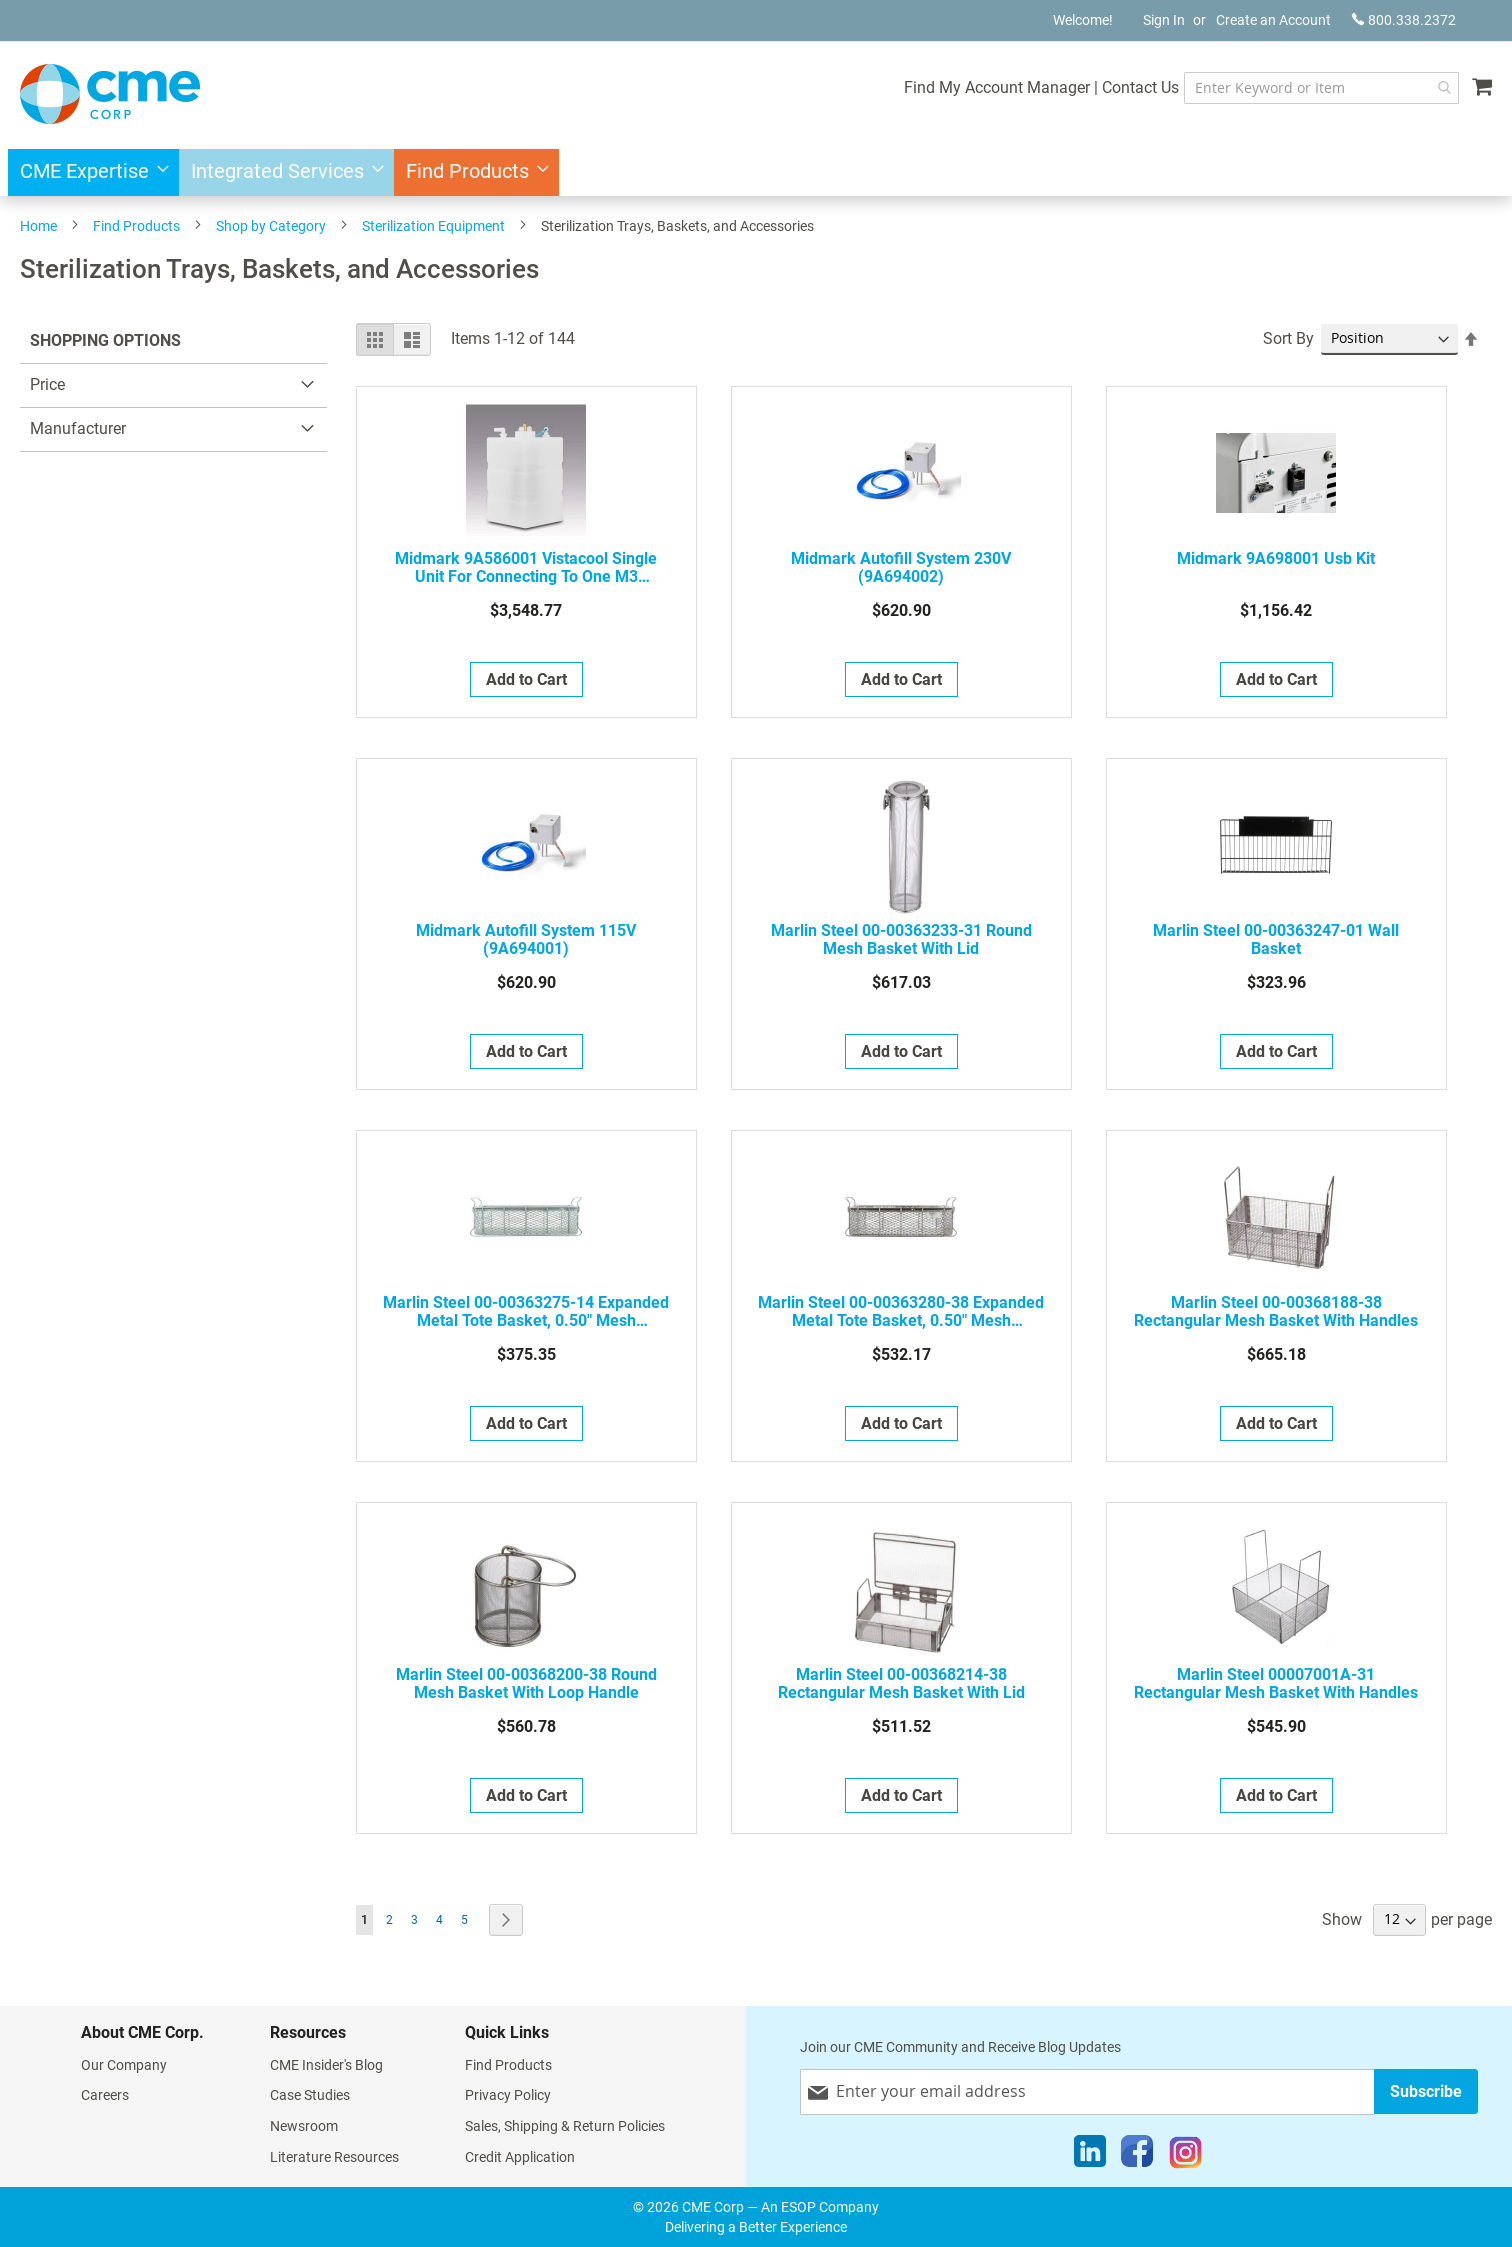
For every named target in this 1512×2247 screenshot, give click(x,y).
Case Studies (310, 2095)
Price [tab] (47, 384)
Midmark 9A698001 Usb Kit (1276, 559)
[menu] (756, 172)
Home (38, 226)
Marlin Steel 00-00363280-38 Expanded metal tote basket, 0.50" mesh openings (901, 1312)
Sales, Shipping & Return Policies (565, 2126)
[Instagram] (1185, 2156)
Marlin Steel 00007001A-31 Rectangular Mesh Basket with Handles (1276, 1684)
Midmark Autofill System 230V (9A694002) (901, 568)
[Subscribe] (1426, 2091)
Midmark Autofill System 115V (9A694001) (526, 940)
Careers (105, 2095)
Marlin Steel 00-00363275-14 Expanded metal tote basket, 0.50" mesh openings (526, 1312)
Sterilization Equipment (433, 226)
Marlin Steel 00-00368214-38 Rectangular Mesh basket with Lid (901, 1684)
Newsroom (304, 2126)
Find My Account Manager (989, 87)
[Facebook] (1137, 2156)
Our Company (124, 2065)
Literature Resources (334, 2157)
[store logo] (110, 94)
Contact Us (1132, 87)
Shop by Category (271, 226)
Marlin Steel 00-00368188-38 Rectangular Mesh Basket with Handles (1276, 1312)
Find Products (136, 226)
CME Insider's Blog (326, 2065)
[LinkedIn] (1090, 2156)
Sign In (1164, 20)
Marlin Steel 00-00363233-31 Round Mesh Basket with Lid (901, 940)
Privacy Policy (508, 2095)
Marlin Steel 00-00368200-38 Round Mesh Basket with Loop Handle (526, 1684)
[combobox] (1317, 88)
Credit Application (520, 2157)
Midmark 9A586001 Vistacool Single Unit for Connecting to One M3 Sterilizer (526, 568)
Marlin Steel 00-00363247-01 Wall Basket (1276, 940)
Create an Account (1273, 20)
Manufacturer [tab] (78, 428)
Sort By (1288, 338)
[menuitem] (88, 172)
